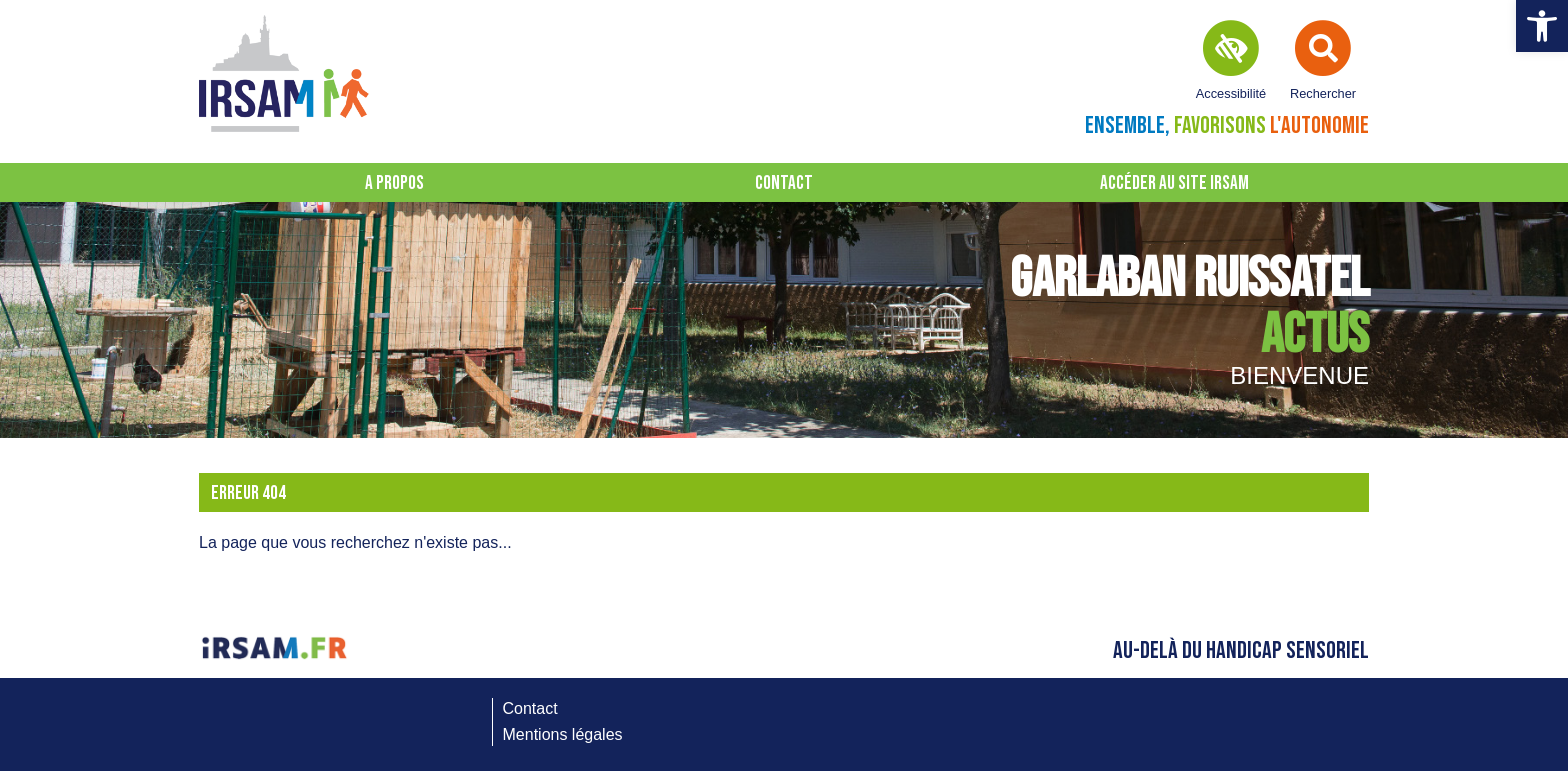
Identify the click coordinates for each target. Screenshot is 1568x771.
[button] (1542, 26)
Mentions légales (563, 734)
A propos (394, 183)
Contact (784, 183)
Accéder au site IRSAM (1174, 183)
